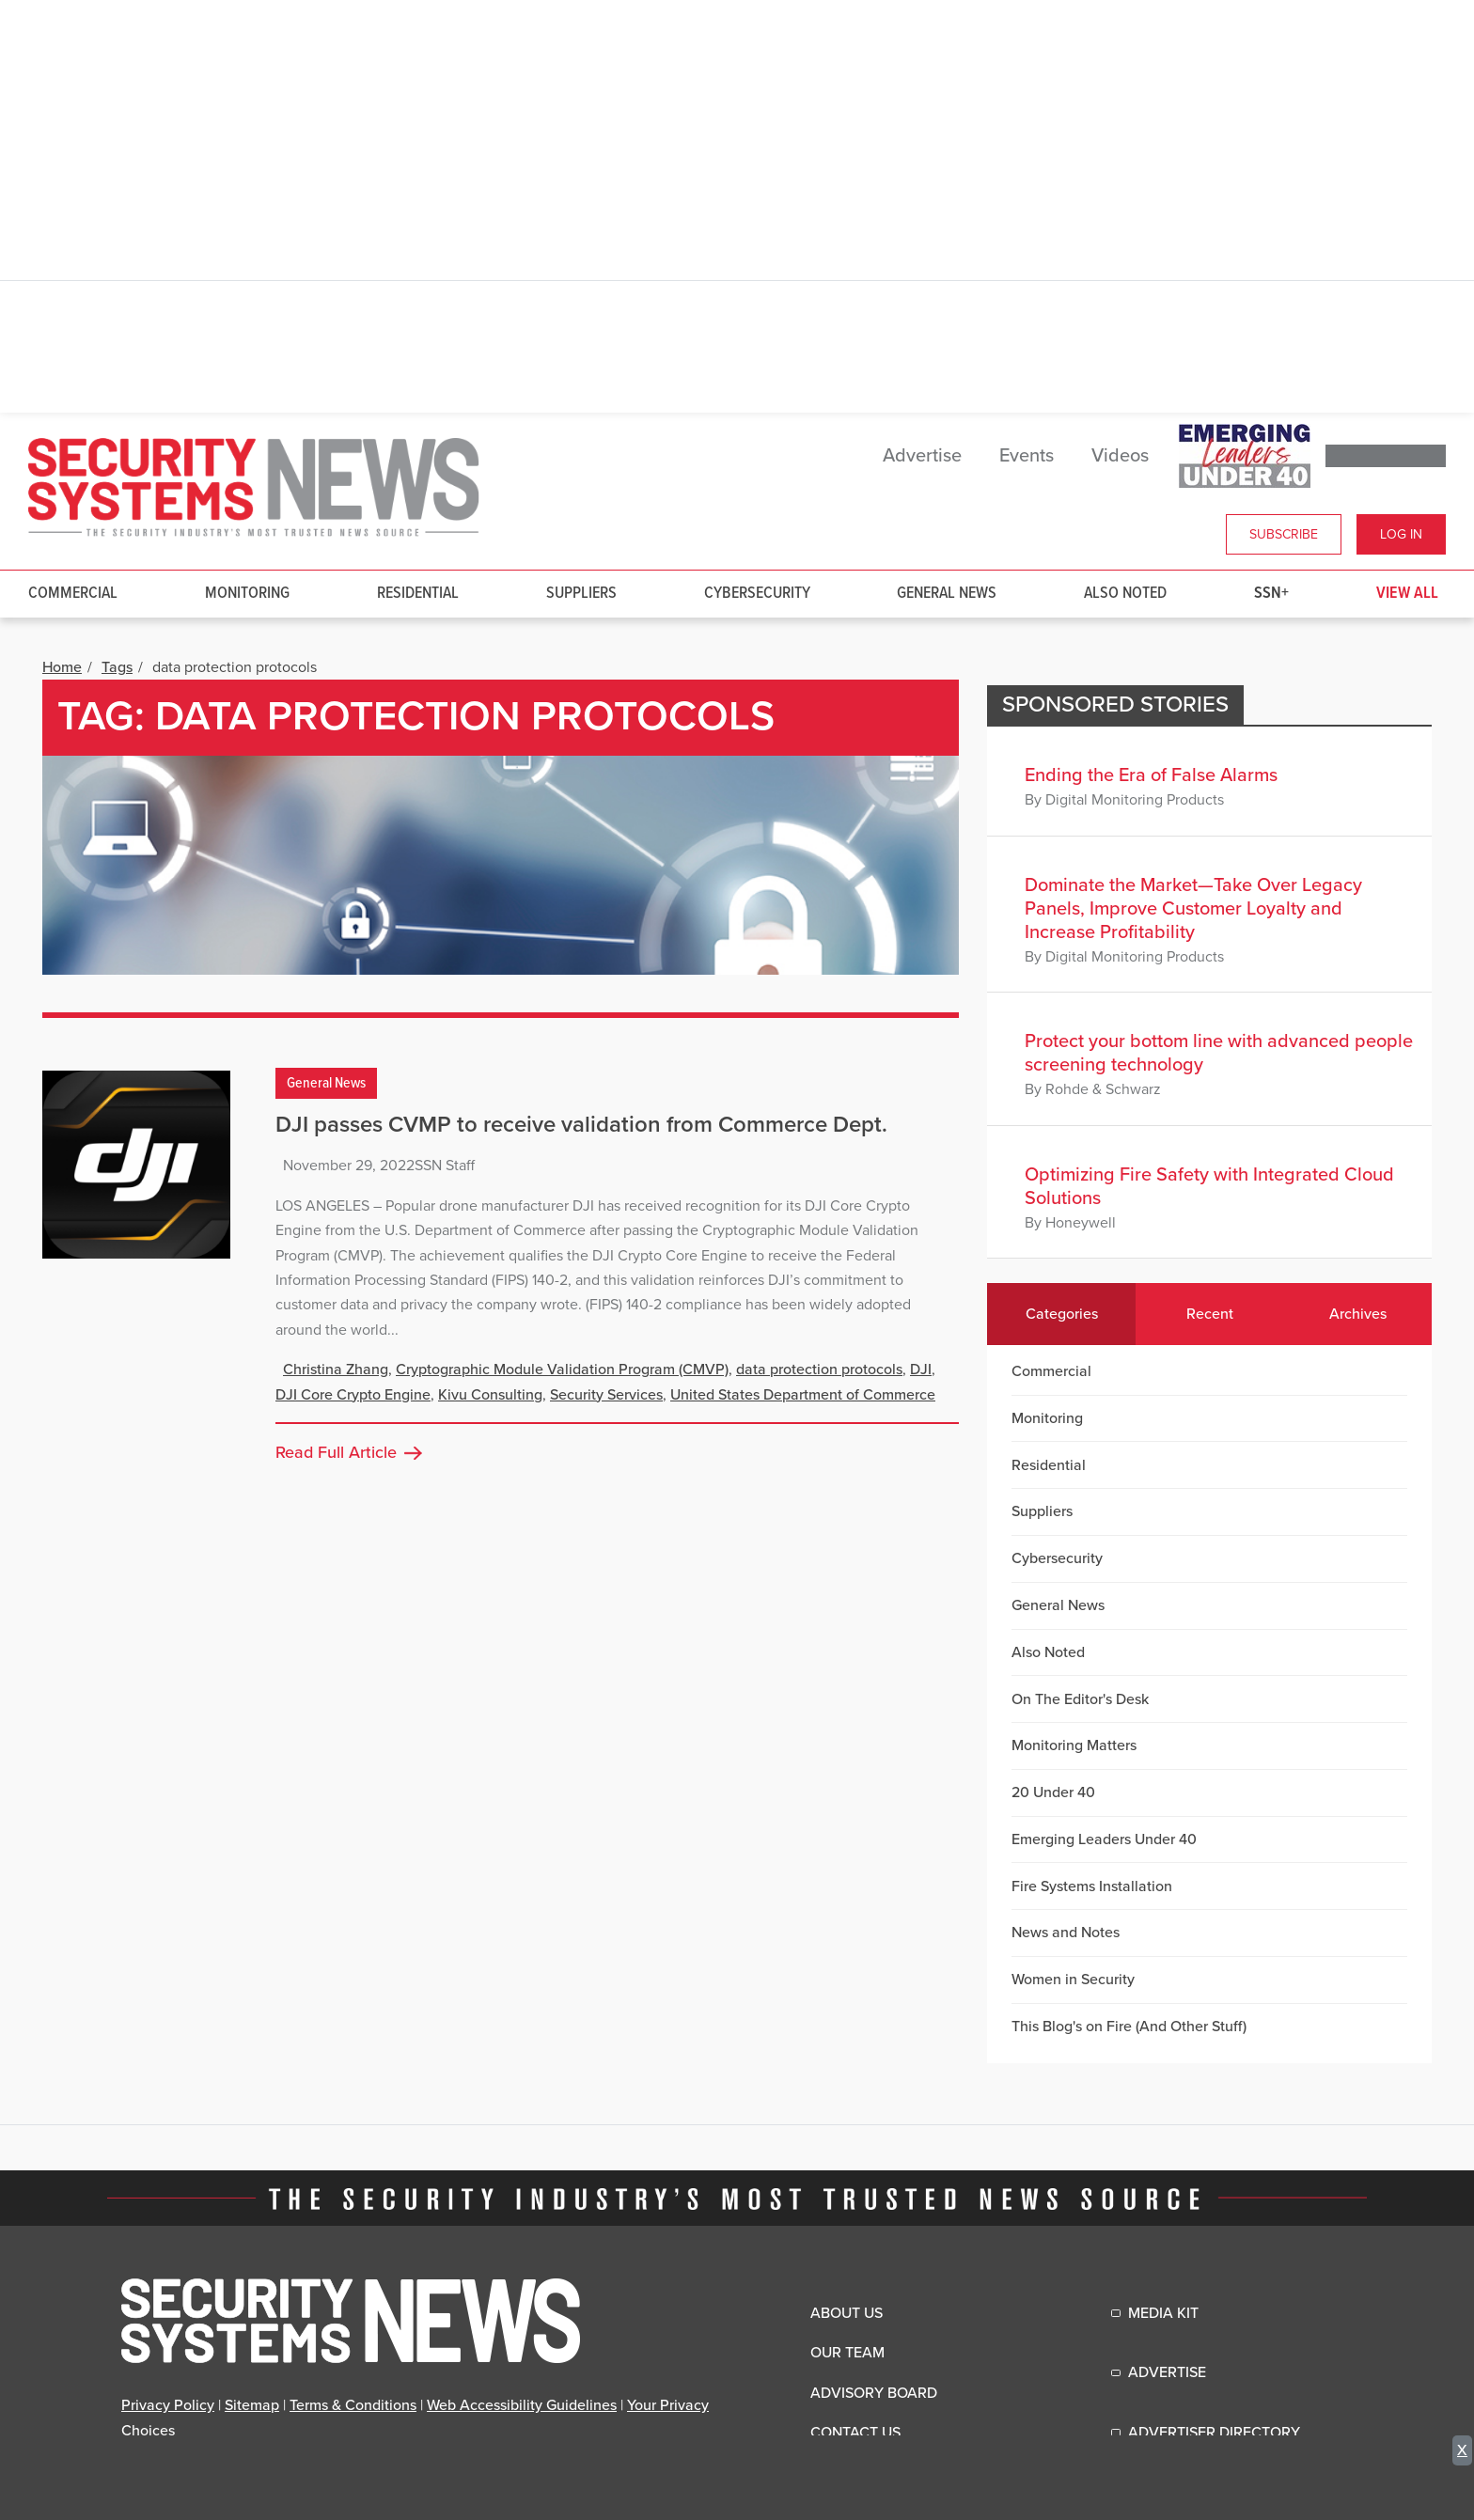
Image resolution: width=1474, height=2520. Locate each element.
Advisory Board (873, 2393)
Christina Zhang (335, 1369)
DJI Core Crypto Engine (353, 1394)
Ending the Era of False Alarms (1151, 775)
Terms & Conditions (353, 2405)
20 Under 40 (1053, 1792)
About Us (846, 2313)
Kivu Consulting (490, 1394)
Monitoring (247, 593)
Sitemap (252, 2405)
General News (946, 593)
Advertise (922, 456)
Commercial (73, 593)
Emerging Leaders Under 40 (1104, 1839)
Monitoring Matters (1074, 1745)
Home (62, 667)
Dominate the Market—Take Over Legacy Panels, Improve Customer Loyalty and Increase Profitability (1193, 909)
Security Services (606, 1394)
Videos (1120, 456)
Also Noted (1125, 593)
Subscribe (1283, 534)
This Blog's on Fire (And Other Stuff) (1129, 2026)
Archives (1358, 1314)
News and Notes (1065, 1932)
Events (1026, 456)
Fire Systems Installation (1091, 1886)
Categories (1062, 1314)
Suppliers (581, 593)
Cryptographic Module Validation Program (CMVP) (562, 1369)
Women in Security (1073, 1979)
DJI (921, 1369)
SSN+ (1271, 593)
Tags (117, 667)
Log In (1401, 534)
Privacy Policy (167, 2405)
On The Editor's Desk (1080, 1699)
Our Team (847, 2352)
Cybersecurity (757, 593)
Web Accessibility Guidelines (522, 2405)
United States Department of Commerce (802, 1394)
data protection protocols (819, 1369)
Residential (418, 593)
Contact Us (855, 2432)
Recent (1209, 1314)
